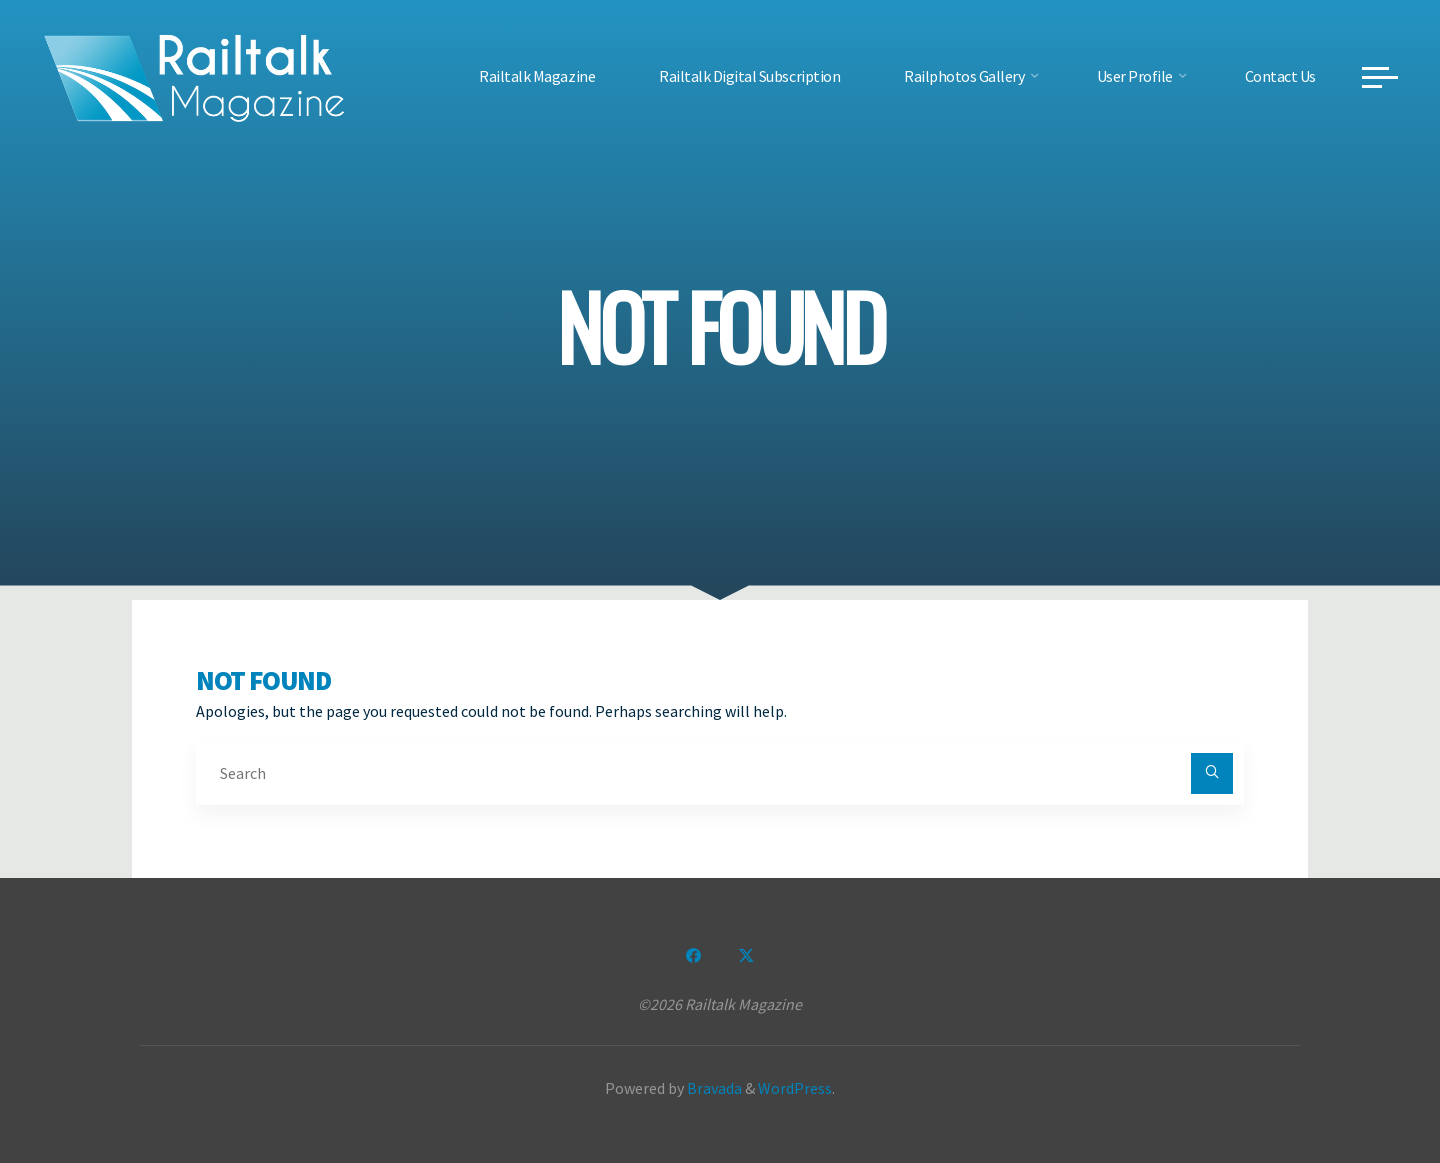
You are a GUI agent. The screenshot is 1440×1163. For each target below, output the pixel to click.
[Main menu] (1380, 77)
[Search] (1212, 774)
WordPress (795, 1088)
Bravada (713, 1088)
